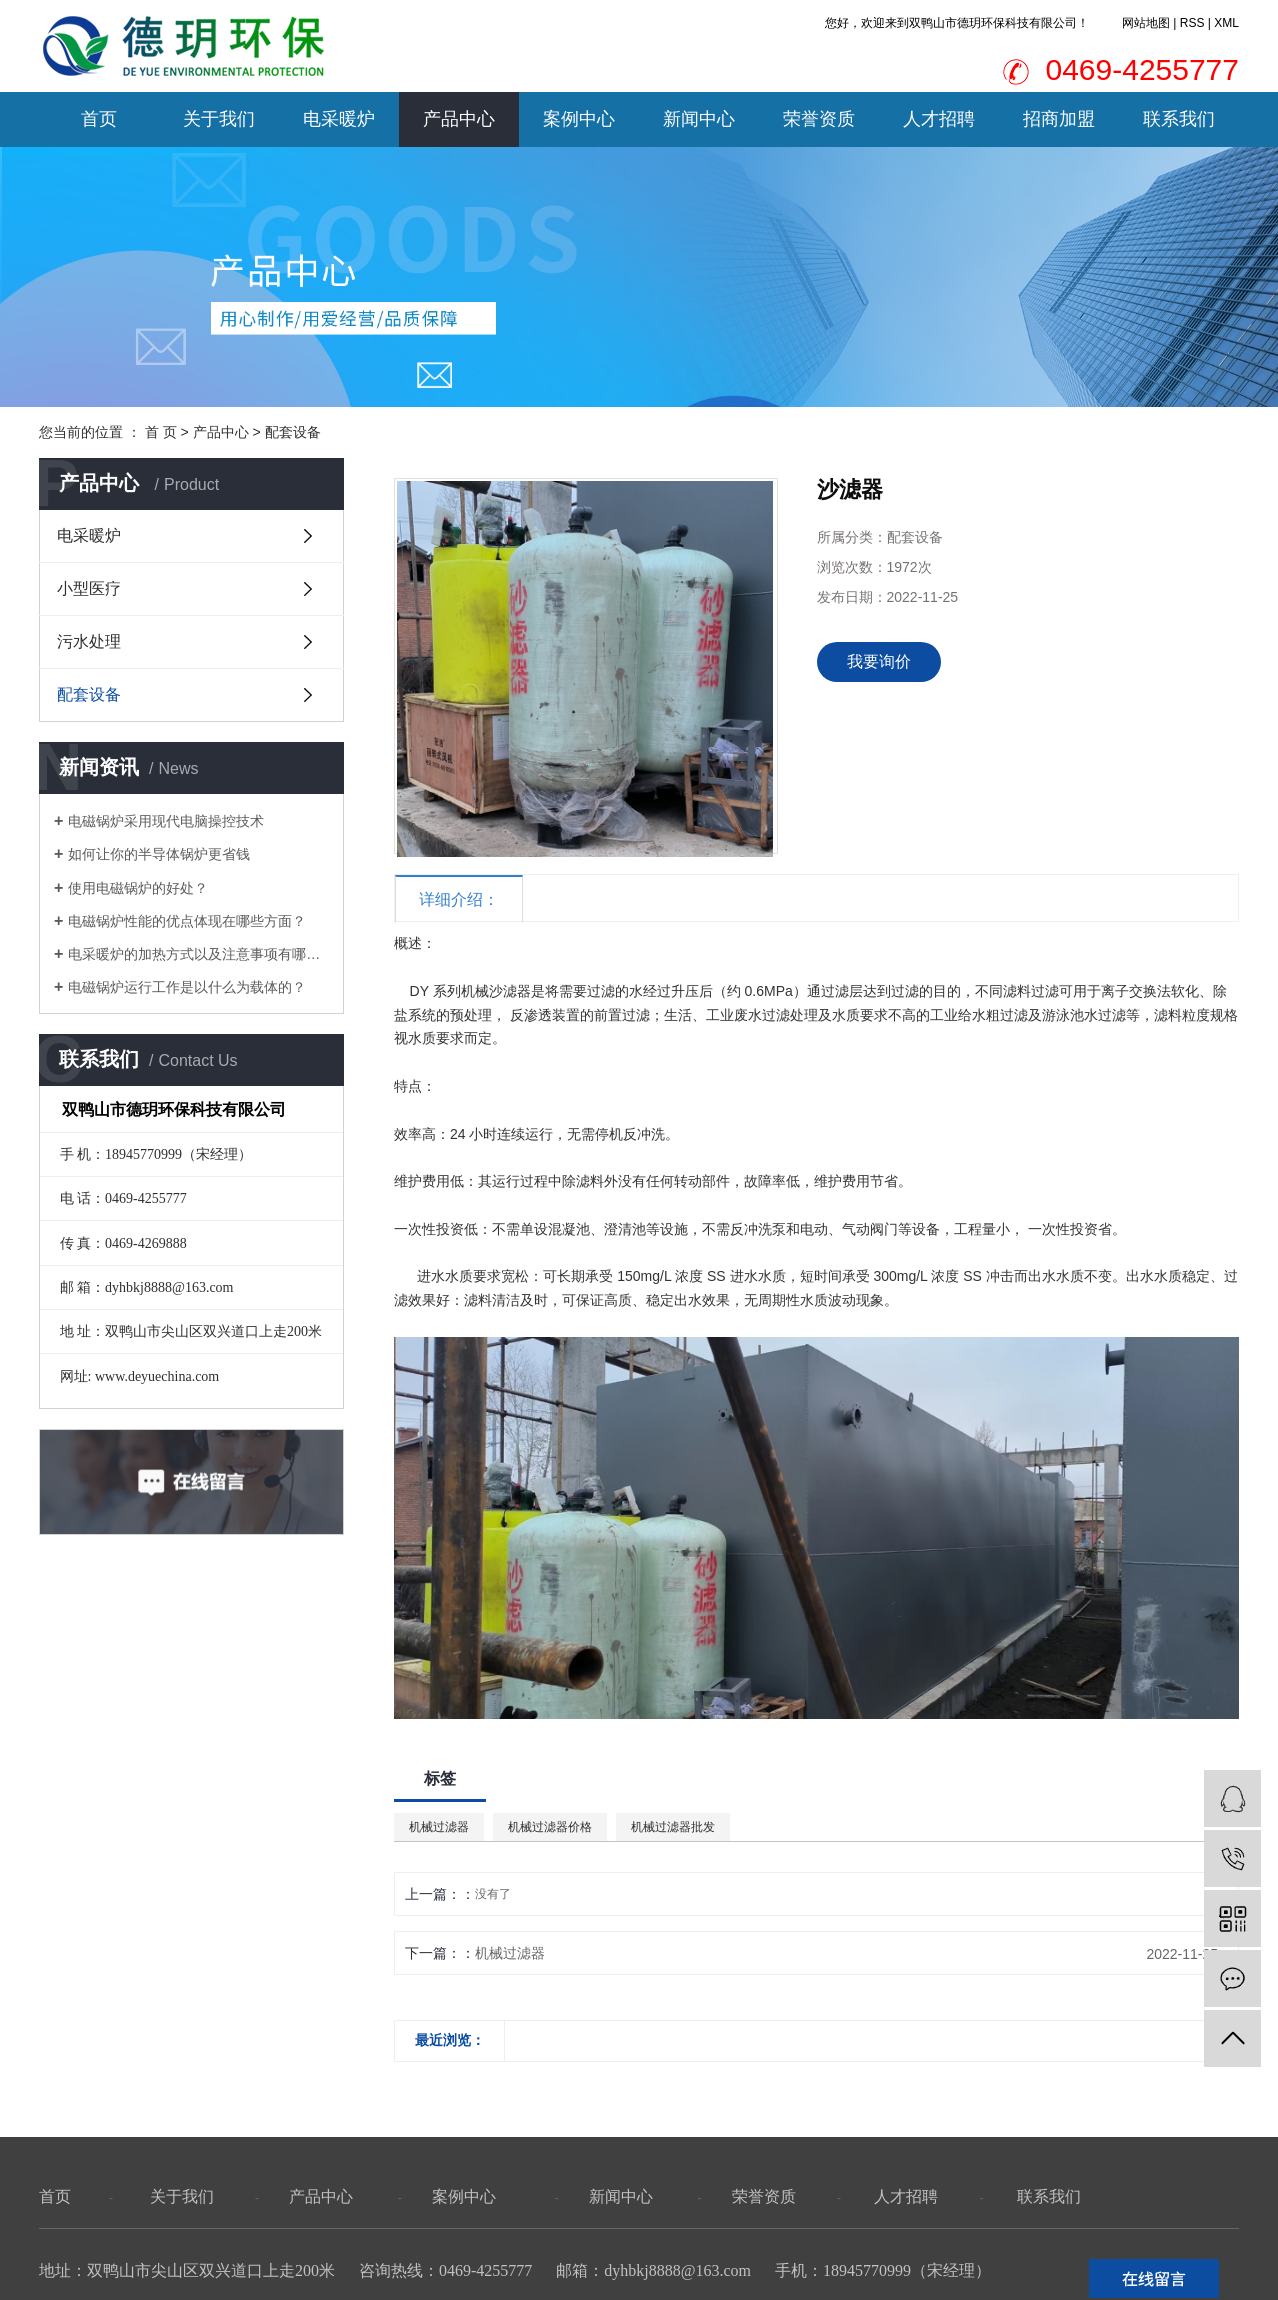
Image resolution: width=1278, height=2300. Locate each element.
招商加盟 (1059, 119)
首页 (99, 119)
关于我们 (219, 119)
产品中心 (459, 119)
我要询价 (879, 661)
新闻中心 (699, 119)
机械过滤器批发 (673, 1827)
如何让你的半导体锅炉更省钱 (159, 854)
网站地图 (1146, 23)
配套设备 (293, 432)
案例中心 (579, 119)
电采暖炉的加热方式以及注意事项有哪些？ (198, 954)
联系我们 (1179, 119)
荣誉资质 (819, 119)
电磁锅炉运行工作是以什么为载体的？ (187, 987)
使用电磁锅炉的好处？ (138, 888)
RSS (1192, 23)
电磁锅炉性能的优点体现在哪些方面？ (187, 921)
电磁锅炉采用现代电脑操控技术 (166, 821)
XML (1226, 23)
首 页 (161, 432)
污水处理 (89, 641)
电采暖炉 (339, 119)
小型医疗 (89, 588)
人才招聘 (939, 119)
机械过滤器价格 (550, 1827)
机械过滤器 (439, 1827)
